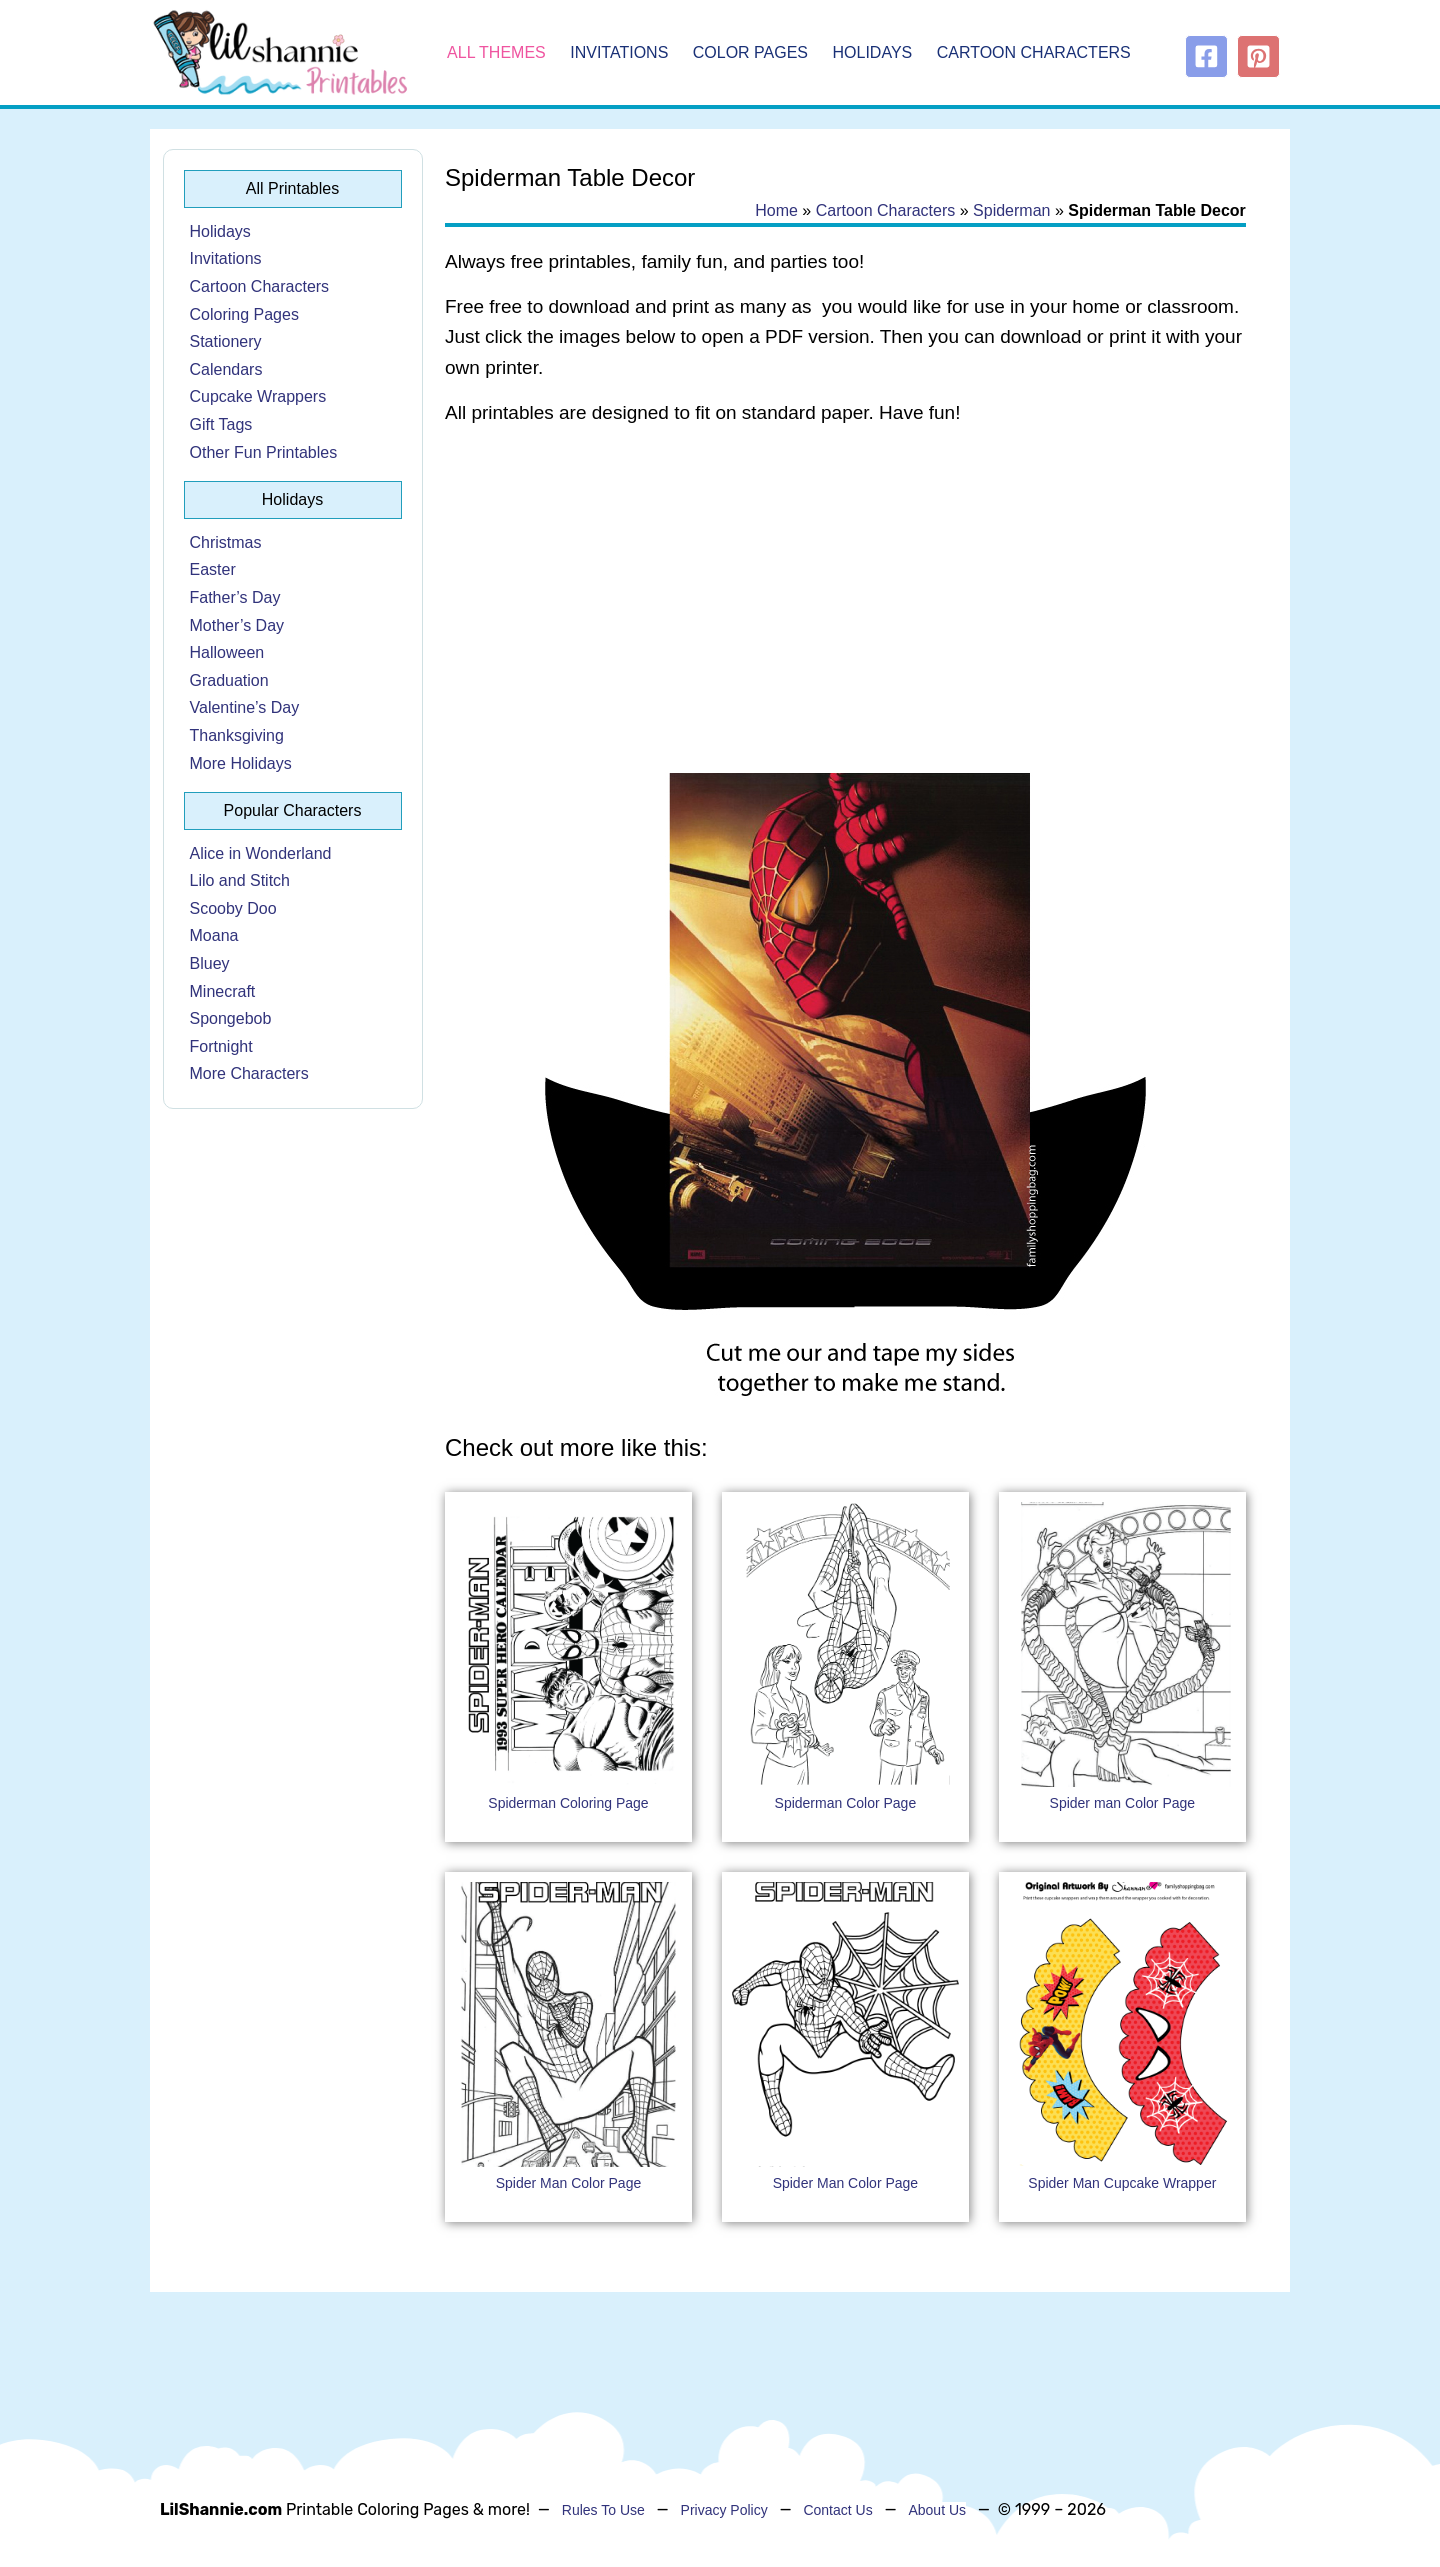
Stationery (226, 341)
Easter (213, 569)
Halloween (227, 652)
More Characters (249, 1073)
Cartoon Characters (1034, 52)
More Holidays (241, 763)
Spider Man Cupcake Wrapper (1122, 2183)
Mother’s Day (237, 625)
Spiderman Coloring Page (568, 1803)
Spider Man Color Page (569, 2183)
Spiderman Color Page (846, 1803)
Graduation (229, 680)
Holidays (873, 52)
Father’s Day (235, 597)
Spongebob (231, 1018)
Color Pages (750, 52)
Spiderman (1011, 210)
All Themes (496, 52)
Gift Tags (221, 424)
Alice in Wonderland (261, 853)
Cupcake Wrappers (258, 396)
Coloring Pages (244, 314)
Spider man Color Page (1123, 1803)
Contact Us (837, 2510)
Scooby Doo (233, 908)
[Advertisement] (845, 602)
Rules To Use (603, 2510)
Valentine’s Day (245, 707)
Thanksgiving (237, 735)
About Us (937, 2510)
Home (776, 210)
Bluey (210, 963)
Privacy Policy (724, 2510)
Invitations (619, 52)
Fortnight (221, 1046)
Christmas (226, 542)
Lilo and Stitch (240, 880)
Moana (214, 935)
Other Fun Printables (264, 452)
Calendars (226, 369)
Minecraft (223, 991)
